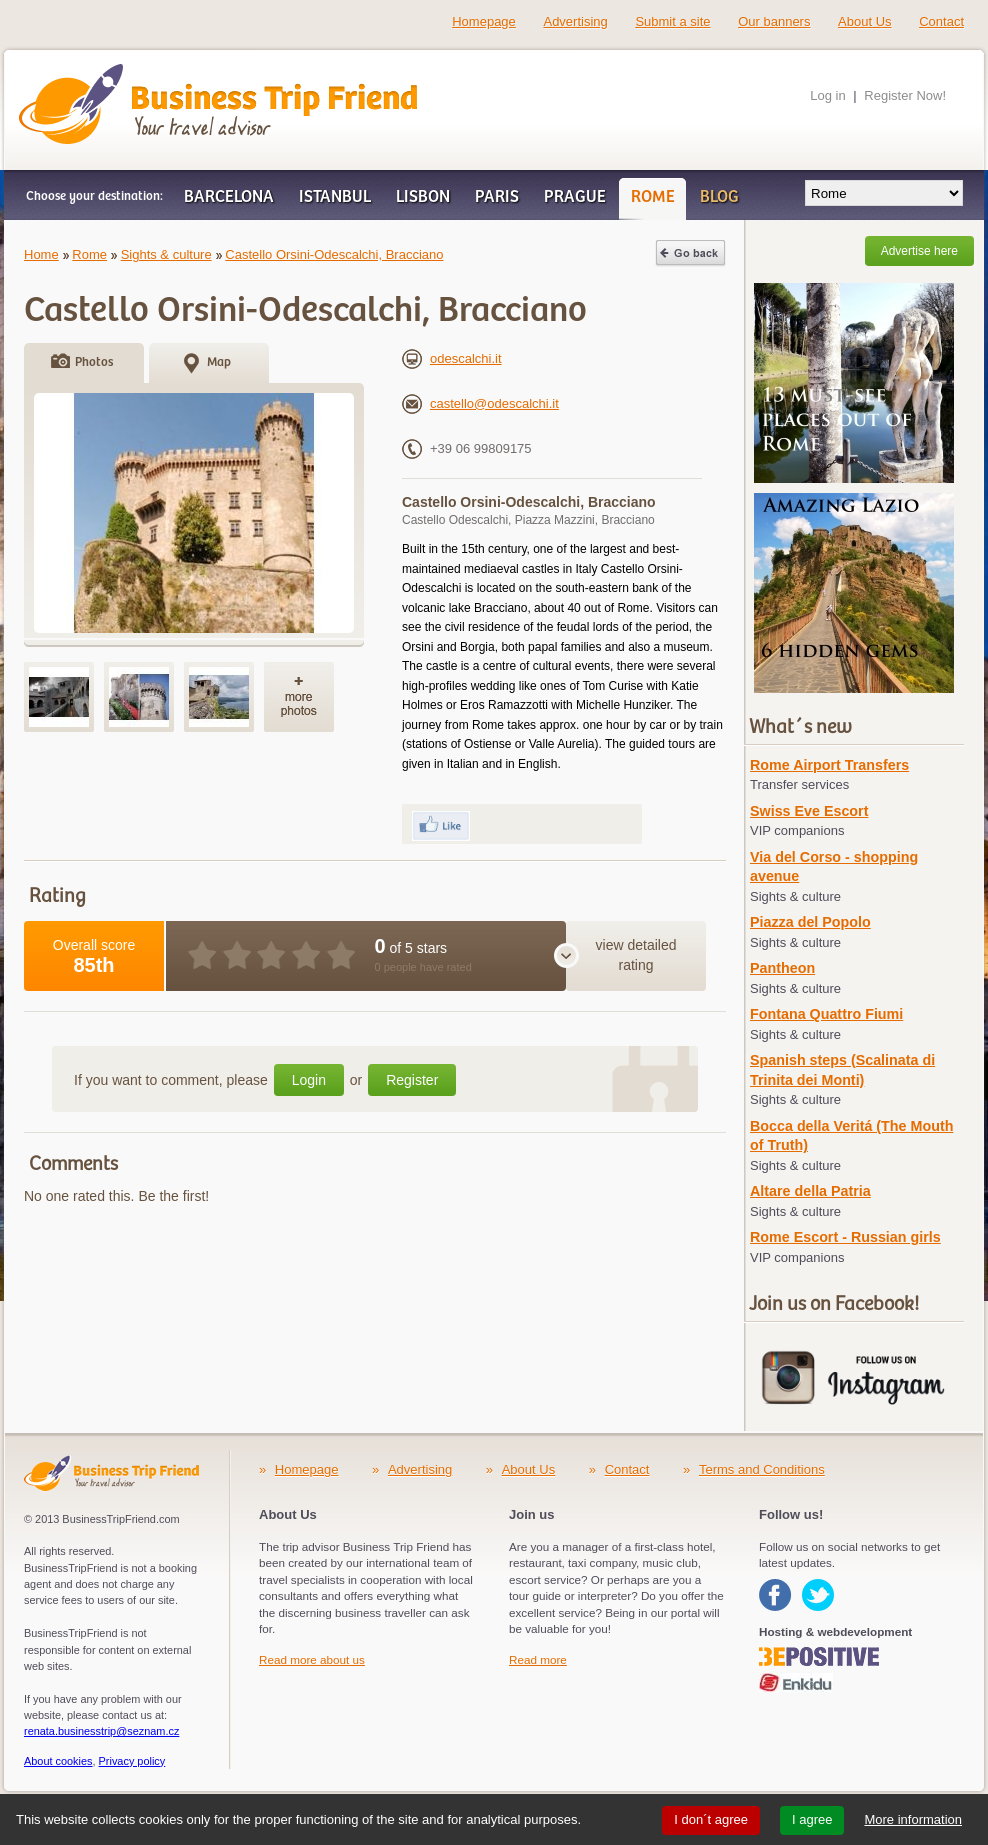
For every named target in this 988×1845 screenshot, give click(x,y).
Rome (89, 254)
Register (412, 1080)
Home (41, 254)
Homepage (484, 21)
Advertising (575, 21)
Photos (94, 362)
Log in (827, 95)
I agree (812, 1819)
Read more (538, 1659)
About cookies (58, 1761)
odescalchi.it (452, 358)
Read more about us (312, 1659)
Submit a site (672, 21)
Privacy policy (132, 1761)
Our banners (774, 21)
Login (309, 1080)
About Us (864, 21)
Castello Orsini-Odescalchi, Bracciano (334, 254)
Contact (941, 21)
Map (219, 362)
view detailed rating (636, 955)
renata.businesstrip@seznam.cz (101, 1731)
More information (913, 1819)
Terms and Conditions (762, 1469)
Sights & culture (166, 254)
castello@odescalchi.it (480, 403)
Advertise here (919, 251)
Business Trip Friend (147, 73)
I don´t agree (711, 1819)
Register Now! (905, 95)
